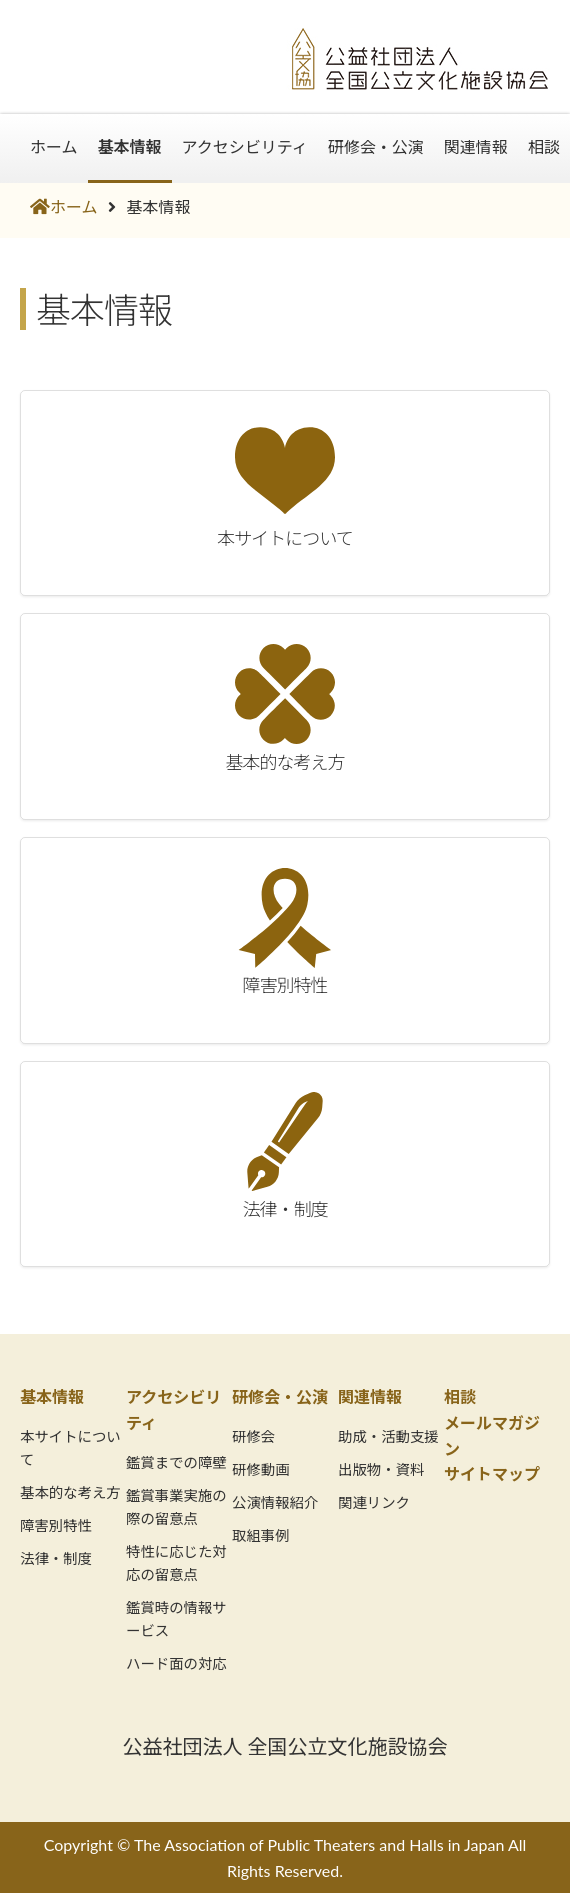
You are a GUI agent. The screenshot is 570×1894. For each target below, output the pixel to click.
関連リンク (374, 1502)
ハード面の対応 (176, 1663)
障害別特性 (56, 1525)
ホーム (54, 146)
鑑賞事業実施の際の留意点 (176, 1507)
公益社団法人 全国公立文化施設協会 (284, 1746)
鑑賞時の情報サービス (176, 1619)
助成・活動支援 (388, 1436)
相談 (544, 146)
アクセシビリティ (245, 146)
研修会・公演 (376, 146)
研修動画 (261, 1469)
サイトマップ (492, 1473)
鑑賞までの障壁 (176, 1462)
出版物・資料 (381, 1469)
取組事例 (261, 1535)
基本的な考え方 (70, 1492)
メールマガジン (492, 1435)
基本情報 (130, 146)
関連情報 (476, 146)
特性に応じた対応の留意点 (176, 1563)
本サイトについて (70, 1448)
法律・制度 (56, 1558)
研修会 (253, 1436)
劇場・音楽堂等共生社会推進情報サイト (139, 47)
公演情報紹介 (275, 1502)
